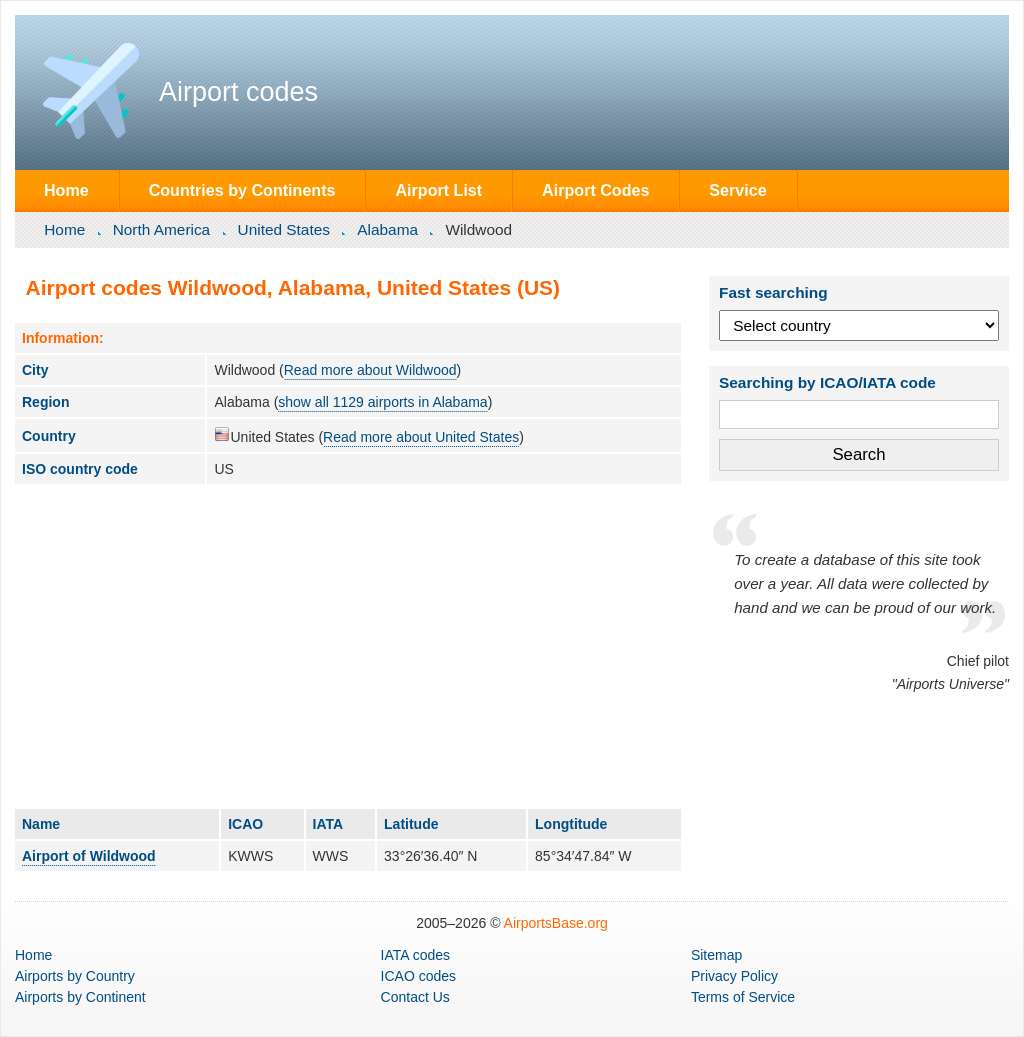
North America (162, 229)
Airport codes (238, 92)
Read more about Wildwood (370, 370)
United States (284, 229)
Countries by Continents (242, 190)
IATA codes (416, 955)
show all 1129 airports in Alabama (382, 402)
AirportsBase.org (556, 923)
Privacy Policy (734, 976)
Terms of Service (743, 997)
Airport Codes (595, 190)
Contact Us (415, 997)
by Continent (80, 997)
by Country (75, 976)
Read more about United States (421, 437)
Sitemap (716, 955)
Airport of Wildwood (89, 856)
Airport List (438, 190)
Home (66, 190)
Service (737, 190)
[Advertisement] (348, 646)
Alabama (387, 229)
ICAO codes (418, 976)
